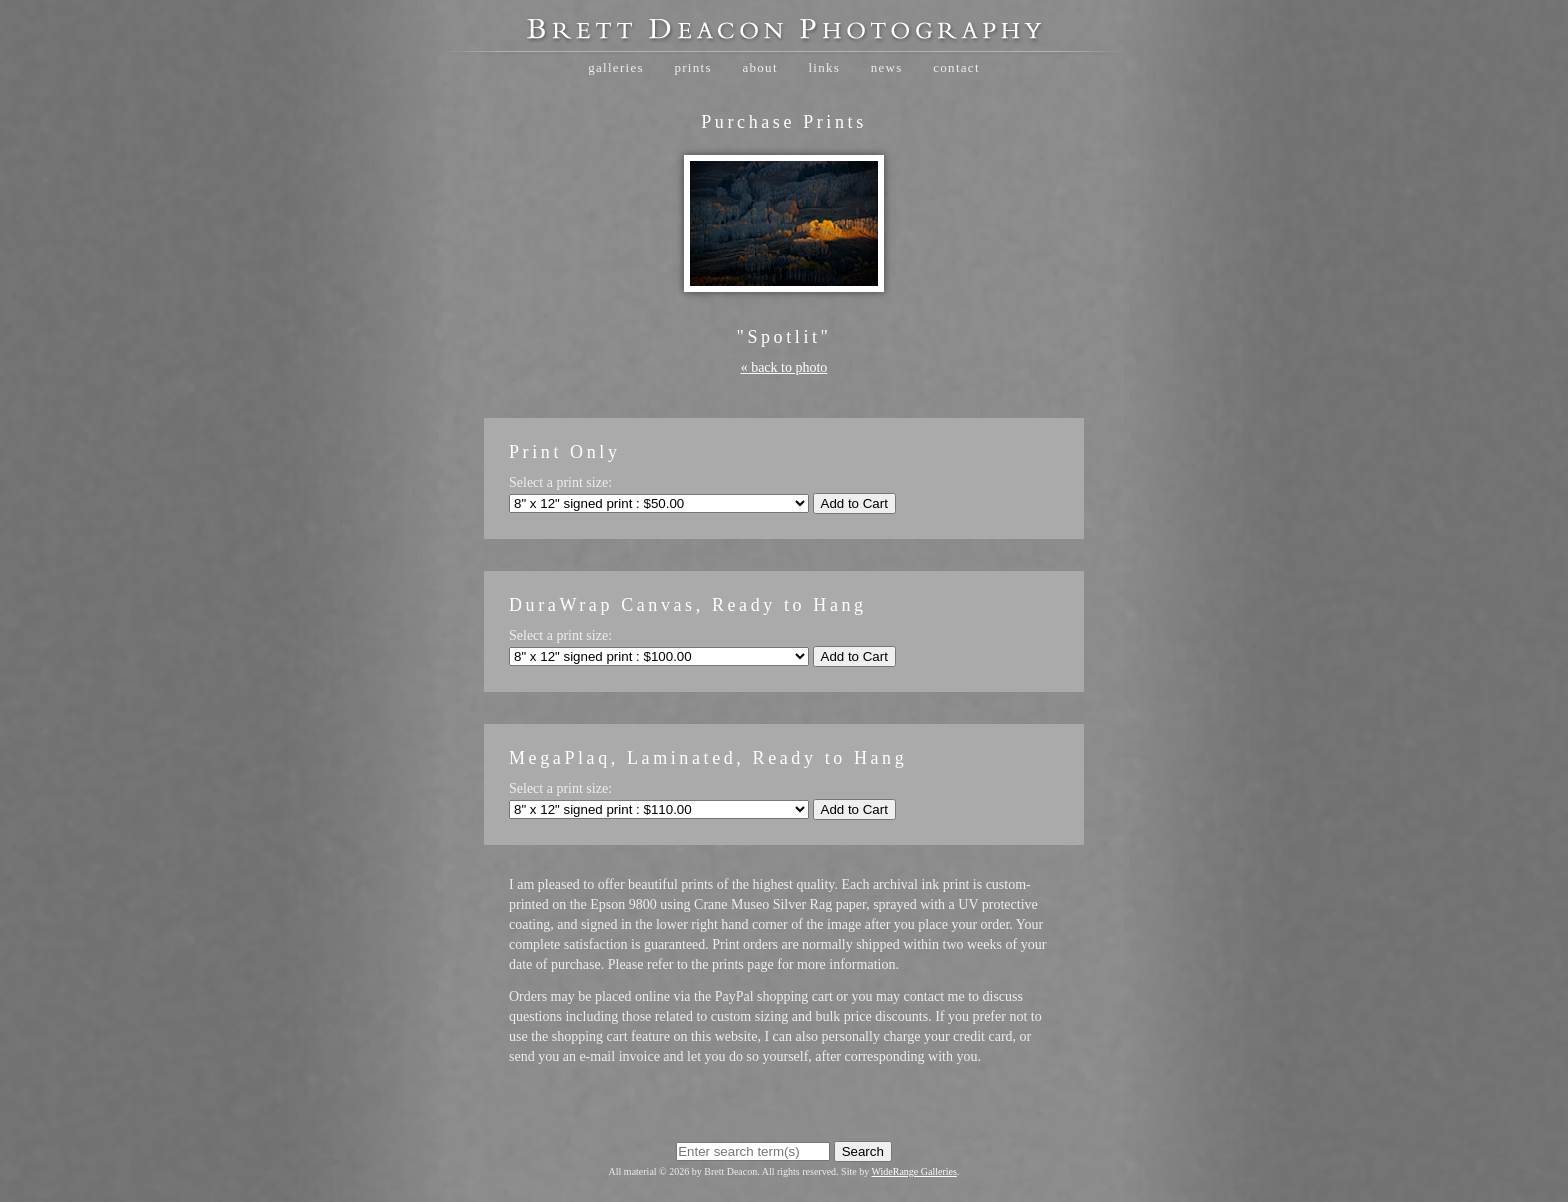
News (887, 67)
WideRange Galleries (914, 1171)
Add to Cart (854, 503)
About (759, 67)
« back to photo (784, 367)
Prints (692, 67)
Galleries (616, 67)
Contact (956, 67)
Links (824, 67)
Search (863, 1151)
